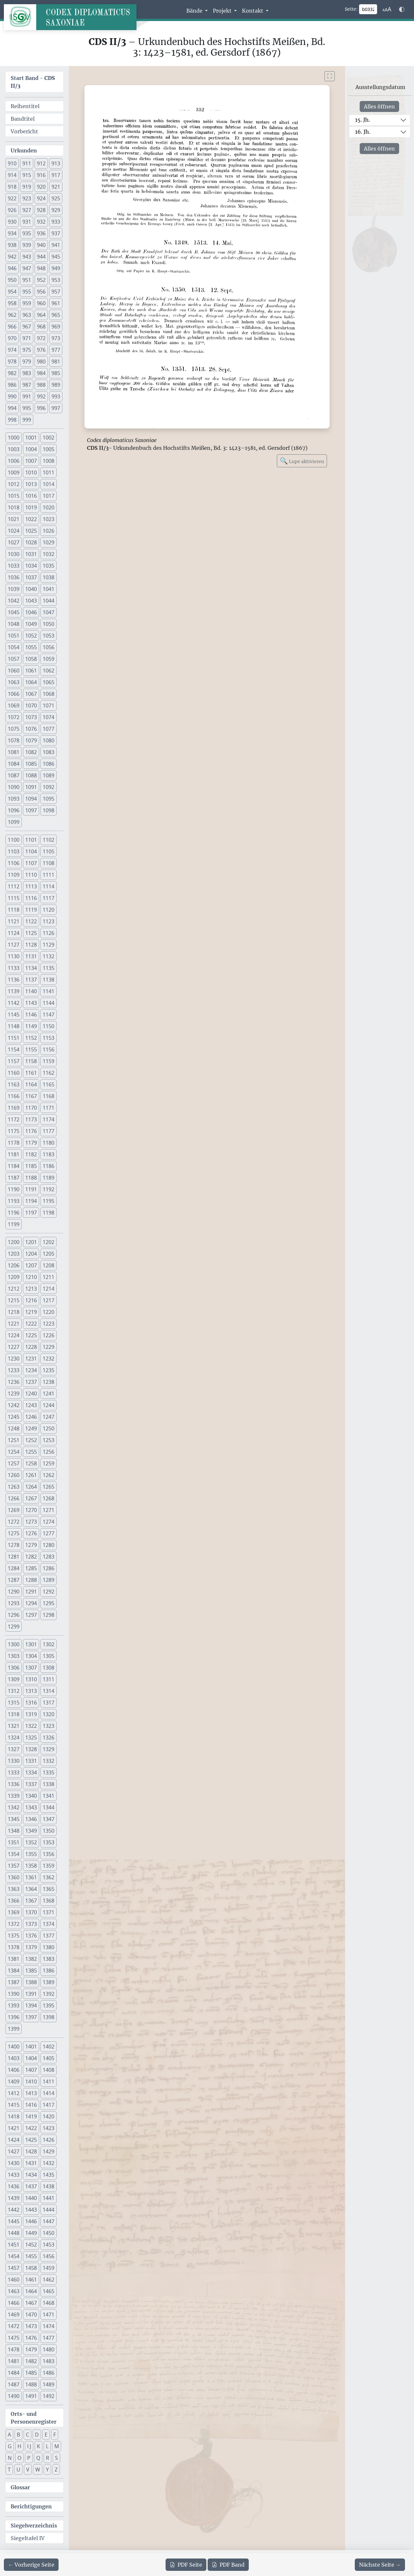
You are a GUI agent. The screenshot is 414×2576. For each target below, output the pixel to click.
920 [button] (41, 186)
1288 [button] (31, 1579)
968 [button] (41, 326)
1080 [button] (48, 740)
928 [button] (41, 210)
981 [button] (55, 361)
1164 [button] (31, 1084)
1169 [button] (13, 1107)
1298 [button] (48, 1614)
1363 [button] (13, 1889)
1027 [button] (13, 542)
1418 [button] (13, 2116)
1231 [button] (31, 1358)
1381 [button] (13, 1958)
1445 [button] (13, 2221)
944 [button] (41, 256)
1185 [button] (31, 1166)
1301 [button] (31, 1644)
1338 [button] (48, 1784)
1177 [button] (48, 1131)
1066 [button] (13, 693)
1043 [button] (31, 600)
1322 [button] (31, 1725)
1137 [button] (31, 979)
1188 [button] (31, 1177)
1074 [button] (48, 717)
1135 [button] (48, 968)
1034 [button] (31, 565)
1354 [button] (13, 1854)
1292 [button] (48, 1591)
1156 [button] (48, 1049)
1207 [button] (31, 1265)
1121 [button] (13, 921)
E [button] (46, 2434)
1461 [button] (31, 2279)
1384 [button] (13, 1970)
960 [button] (41, 303)
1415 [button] (13, 2104)
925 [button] (55, 198)
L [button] (47, 2446)
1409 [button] (13, 2081)
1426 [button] (48, 2139)
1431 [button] (31, 2163)
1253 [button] (48, 1440)
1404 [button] (31, 2058)
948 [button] (41, 268)
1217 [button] (48, 1300)
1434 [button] (31, 2174)
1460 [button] (13, 2279)
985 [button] (55, 373)
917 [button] (55, 175)
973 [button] (55, 338)
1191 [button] (31, 1189)
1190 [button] (13, 1189)
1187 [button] (13, 1177)
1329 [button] (48, 1749)
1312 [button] (13, 1690)
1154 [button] (13, 1049)
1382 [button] (31, 1958)
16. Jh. (362, 131)
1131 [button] (31, 956)
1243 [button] (31, 1405)
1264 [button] (31, 1486)
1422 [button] (31, 2128)
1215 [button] (13, 1300)
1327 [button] (13, 1749)
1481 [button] (13, 2361)
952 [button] (41, 279)
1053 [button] (48, 635)
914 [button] (12, 175)
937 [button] (55, 233)
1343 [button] (31, 1807)
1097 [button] (31, 810)
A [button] (9, 2434)
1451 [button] (13, 2244)
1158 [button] (31, 1061)
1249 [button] (31, 1428)
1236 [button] (13, 1381)
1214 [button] (48, 1288)
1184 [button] (13, 1166)
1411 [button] (48, 2081)
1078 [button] (13, 740)
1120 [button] (48, 909)
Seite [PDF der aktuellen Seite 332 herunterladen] (186, 2565)
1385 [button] (31, 1970)
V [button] (27, 2469)
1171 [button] (48, 1107)
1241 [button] (48, 1393)
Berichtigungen (31, 2506)
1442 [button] (13, 2209)
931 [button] (26, 221)
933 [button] (55, 221)
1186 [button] (48, 1166)
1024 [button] (13, 530)
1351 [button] (13, 1842)
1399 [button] (13, 2028)
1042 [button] (13, 600)
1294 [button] (31, 1603)
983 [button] (26, 373)
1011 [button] (48, 472)
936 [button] (41, 233)
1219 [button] (31, 1312)
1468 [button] (48, 2302)
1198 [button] (48, 1212)
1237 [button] (31, 1381)
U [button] (18, 2469)
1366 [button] (13, 1900)
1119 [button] (31, 909)
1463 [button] (13, 2291)
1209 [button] (13, 1277)
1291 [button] (31, 1591)
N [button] (10, 2457)
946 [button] (12, 268)
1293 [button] (13, 1603)
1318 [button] (13, 1714)
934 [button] (12, 233)
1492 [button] (48, 2396)
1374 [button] (48, 1923)
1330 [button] (13, 1760)
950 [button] (12, 279)
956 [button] (41, 291)
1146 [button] (31, 1014)
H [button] (19, 2446)
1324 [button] (13, 1737)
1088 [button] (31, 775)
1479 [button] (31, 2349)
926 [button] (12, 210)
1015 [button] (13, 495)
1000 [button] (13, 437)
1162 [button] (48, 1072)
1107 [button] (31, 863)
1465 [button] (48, 2291)
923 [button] (26, 198)
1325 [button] (31, 1737)
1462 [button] (48, 2279)
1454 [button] (13, 2256)
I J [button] (29, 2446)
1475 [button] (13, 2337)
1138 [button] (48, 979)
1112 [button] (13, 886)
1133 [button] (13, 968)
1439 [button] (13, 2198)
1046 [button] (31, 612)
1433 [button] (13, 2174)
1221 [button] (13, 1323)
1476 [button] (31, 2337)
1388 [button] (31, 1982)
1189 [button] (48, 1177)
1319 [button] (31, 1714)
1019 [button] (31, 507)
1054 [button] (13, 647)
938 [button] (12, 245)
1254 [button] (13, 1451)
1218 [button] (13, 1312)
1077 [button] (48, 728)
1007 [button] (31, 460)
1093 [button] (13, 798)
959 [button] (26, 303)
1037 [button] (31, 577)
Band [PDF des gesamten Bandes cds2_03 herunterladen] (228, 2565)
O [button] (19, 2457)
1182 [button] (31, 1154)
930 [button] (12, 221)
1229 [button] (48, 1346)
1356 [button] (48, 1854)
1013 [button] (31, 484)
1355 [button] (31, 1854)
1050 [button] (48, 623)
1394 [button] (31, 2005)
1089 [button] (48, 775)
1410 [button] (31, 2081)
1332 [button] (48, 1760)
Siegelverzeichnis (34, 2525)
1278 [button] (13, 1545)
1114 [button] (48, 886)
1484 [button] (13, 2372)
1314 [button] (48, 1690)
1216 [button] (31, 1300)
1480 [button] (48, 2349)
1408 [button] (48, 2069)
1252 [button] (31, 1440)
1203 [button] (13, 1253)
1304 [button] (31, 1656)
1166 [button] (13, 1096)
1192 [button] (48, 1189)
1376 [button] (31, 1935)
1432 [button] (48, 2163)
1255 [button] (31, 1451)
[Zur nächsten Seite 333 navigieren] (380, 2565)
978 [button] (12, 361)
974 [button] (12, 349)
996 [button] (41, 408)
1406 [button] (13, 2069)
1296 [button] (13, 1614)
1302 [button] (48, 1644)
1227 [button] (13, 1346)
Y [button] (47, 2469)
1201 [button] (31, 1242)
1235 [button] (48, 1370)
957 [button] (55, 291)
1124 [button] (13, 933)
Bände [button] (195, 10)
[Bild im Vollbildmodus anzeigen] (329, 76)
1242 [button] (13, 1405)
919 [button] (26, 186)
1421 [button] (13, 2128)
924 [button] (41, 198)
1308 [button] (48, 1667)
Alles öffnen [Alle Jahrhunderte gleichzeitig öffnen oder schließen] (379, 106)
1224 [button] (13, 1335)
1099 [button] (13, 822)
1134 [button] (31, 968)
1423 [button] (48, 2128)
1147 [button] (48, 1014)
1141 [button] (48, 991)
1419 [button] (31, 2116)
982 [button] (12, 373)
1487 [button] (13, 2384)
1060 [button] (13, 670)
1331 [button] (31, 1760)
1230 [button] (13, 1358)
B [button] (18, 2434)
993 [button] (55, 396)
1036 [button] (13, 577)
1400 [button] (13, 2046)
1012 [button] (13, 484)
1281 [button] (13, 1556)
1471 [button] (48, 2314)
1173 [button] (31, 1119)
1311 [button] (48, 1679)
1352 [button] (31, 1842)
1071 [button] (48, 705)
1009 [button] (13, 472)
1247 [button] (48, 1416)
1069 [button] (13, 705)
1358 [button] (31, 1865)
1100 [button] (13, 839)
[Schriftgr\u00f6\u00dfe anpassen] (387, 9)
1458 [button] (31, 2267)
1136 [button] (13, 979)
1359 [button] (48, 1865)
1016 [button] (31, 495)
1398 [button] (48, 2017)
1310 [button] (31, 1679)
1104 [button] (31, 851)
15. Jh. (362, 120)
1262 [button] (48, 1475)
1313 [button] (31, 1690)
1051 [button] (13, 635)
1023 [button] (48, 519)
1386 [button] (48, 1970)
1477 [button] (48, 2337)
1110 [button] (31, 874)
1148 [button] (13, 1026)
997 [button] (55, 408)
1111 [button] (48, 874)
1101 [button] (31, 839)
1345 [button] (13, 1819)
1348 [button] (13, 1830)
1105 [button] (48, 851)
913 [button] (55, 163)
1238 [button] (48, 1381)
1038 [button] (48, 577)
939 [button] (26, 245)
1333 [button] (13, 1772)
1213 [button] (31, 1288)
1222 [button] (31, 1323)
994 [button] (12, 408)
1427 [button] (13, 2151)
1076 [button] (31, 728)
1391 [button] (31, 1993)
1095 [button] (48, 798)
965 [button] (55, 314)
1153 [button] (48, 1037)
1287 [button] (13, 1579)
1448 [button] (13, 2233)
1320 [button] (48, 1714)
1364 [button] (31, 1889)
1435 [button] (48, 2174)
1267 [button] (31, 1498)
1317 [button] (48, 1702)
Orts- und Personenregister (34, 2418)
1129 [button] (48, 944)
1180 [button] (48, 1142)
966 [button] (12, 326)
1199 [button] (13, 1224)
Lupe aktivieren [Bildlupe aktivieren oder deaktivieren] (302, 461)
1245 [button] (13, 1416)
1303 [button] (13, 1656)
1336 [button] (13, 1784)
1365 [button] (48, 1889)
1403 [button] (13, 2058)
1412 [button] (13, 2093)
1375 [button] (13, 1935)
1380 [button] (48, 1947)
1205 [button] (48, 1253)
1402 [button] (48, 2046)
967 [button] (26, 326)
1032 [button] (48, 554)
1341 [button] (48, 1795)
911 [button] (26, 163)
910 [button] (12, 163)
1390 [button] (13, 1993)
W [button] (37, 2469)
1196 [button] (13, 1212)
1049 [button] (31, 623)
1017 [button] (48, 495)
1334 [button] (31, 1772)
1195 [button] (48, 1201)
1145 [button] (13, 1014)
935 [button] (26, 233)
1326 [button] (48, 1737)
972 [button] (41, 338)
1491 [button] (31, 2396)
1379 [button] (31, 1947)
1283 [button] (48, 1556)
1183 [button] (48, 1154)
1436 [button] (13, 2186)
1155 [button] (31, 1049)
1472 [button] (13, 2326)
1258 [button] (31, 1463)
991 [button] (26, 396)
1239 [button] (13, 1393)
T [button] (9, 2469)
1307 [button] (31, 1667)
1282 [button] (31, 1556)
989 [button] (55, 384)
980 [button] (41, 361)
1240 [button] (31, 1393)
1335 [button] (48, 1772)
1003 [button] (13, 449)
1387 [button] (13, 1982)
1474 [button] (48, 2326)
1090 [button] (13, 787)
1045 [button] (13, 612)
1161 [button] (31, 1072)
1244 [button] (48, 1405)
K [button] (38, 2446)
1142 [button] (13, 1002)
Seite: (351, 9)
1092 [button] (48, 787)
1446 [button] (31, 2221)
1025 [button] (31, 530)
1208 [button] (48, 1265)
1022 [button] (31, 519)
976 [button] (41, 349)
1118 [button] (13, 909)
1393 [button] (13, 2005)
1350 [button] (48, 1830)
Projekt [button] (223, 10)
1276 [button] (31, 1533)
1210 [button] (31, 1277)
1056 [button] (48, 647)
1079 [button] (31, 740)
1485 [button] (31, 2372)
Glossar (20, 2487)
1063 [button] (13, 682)
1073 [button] (31, 717)
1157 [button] (13, 1061)
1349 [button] (31, 1830)
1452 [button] (31, 2244)
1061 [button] (31, 670)
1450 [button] (48, 2233)
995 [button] (26, 408)
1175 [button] (13, 1131)
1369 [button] (13, 1912)
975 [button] (26, 349)
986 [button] (12, 384)
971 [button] (26, 338)
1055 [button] (31, 647)
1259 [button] (48, 1463)
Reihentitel (25, 106)
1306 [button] (13, 1667)
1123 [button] (48, 921)
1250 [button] (48, 1428)
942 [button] (12, 256)
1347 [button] (48, 1819)
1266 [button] (13, 1498)
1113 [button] (31, 886)
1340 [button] (31, 1795)
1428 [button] (31, 2151)
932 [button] (41, 221)
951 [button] (26, 279)
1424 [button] (13, 2139)
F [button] (54, 2434)
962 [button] (12, 314)
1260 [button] (13, 1475)
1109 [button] (13, 874)
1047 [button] (48, 612)
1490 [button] (13, 2396)
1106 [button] (13, 863)
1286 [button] (48, 1568)
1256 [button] (48, 1451)
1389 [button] (48, 1982)
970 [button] (12, 338)
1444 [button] (48, 2209)
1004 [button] (31, 449)
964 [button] (41, 314)
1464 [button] (31, 2291)
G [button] (10, 2446)
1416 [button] (31, 2104)
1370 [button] (31, 1912)
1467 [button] (31, 2302)
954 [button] (12, 291)
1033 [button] (13, 565)
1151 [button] (13, 1037)
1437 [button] (31, 2186)
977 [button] (55, 349)
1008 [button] (48, 460)
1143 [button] (31, 1002)
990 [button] (12, 396)
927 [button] (26, 210)
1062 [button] (48, 670)
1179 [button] (31, 1142)
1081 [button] (13, 752)
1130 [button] (13, 956)
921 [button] (55, 186)
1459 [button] (48, 2267)
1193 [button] (13, 1201)
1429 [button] (48, 2151)
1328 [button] (31, 1749)
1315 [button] (13, 1702)
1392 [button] (48, 1993)
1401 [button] (31, 2046)
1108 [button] (48, 863)
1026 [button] (48, 530)
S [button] (56, 2457)
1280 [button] (48, 1545)
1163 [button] (13, 1084)
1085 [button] (31, 763)
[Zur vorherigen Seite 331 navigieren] (31, 2565)
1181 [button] (13, 1154)
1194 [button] (31, 1201)
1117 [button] (48, 898)
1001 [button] (31, 437)
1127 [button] (13, 944)
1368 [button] (48, 1900)
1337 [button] (31, 1784)
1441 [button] (48, 2198)
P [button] (28, 2457)
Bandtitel (23, 119)
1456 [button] (48, 2256)
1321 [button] (13, 1725)
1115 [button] (13, 898)
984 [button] (41, 373)
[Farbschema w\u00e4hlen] (402, 9)
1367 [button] (31, 1900)
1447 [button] (48, 2221)
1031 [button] (31, 554)
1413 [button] (31, 2093)
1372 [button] (13, 1923)
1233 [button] (13, 1370)
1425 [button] (31, 2139)
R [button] (47, 2457)
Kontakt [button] (253, 10)
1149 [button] (31, 1026)
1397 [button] (31, 2017)
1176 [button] (31, 1131)
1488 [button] (31, 2384)
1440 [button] (31, 2198)
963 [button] (26, 314)
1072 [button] (13, 717)
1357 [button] (13, 1865)
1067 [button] (31, 693)
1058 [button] (31, 658)
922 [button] (12, 198)
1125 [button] (31, 933)
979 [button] (26, 361)
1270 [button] (31, 1510)
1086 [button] (48, 763)
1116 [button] (31, 898)
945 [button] (55, 256)
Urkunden (24, 150)
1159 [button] (48, 1061)
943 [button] (26, 256)
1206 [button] (13, 1265)
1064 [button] (31, 682)
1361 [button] (31, 1877)
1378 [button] (13, 1947)
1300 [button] (13, 1644)
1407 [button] (31, 2069)
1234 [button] (31, 1370)
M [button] (56, 2446)
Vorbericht (24, 131)
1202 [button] (48, 1242)
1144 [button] (48, 1002)
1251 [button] (13, 1440)
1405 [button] (48, 2058)
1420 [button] (48, 2116)
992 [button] (41, 396)
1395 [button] (48, 2005)
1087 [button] (13, 775)
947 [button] (26, 268)
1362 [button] (48, 1877)
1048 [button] (13, 623)
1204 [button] (31, 1253)
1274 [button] (48, 1521)
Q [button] (38, 2457)
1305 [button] (48, 1656)
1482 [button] (31, 2361)
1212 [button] (13, 1288)
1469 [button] (13, 2314)
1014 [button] (48, 484)
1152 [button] (31, 1037)
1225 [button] (31, 1335)
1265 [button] (48, 1486)
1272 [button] (13, 1521)
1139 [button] (13, 991)
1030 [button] (13, 554)
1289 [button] (48, 1579)
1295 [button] (48, 1603)
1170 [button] (31, 1107)
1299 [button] (13, 1626)
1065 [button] (48, 682)
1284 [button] (13, 1568)
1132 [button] (48, 956)
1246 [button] (31, 1416)
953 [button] (55, 279)
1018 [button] (13, 507)
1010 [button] (31, 472)
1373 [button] (31, 1923)
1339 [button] (13, 1795)
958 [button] (12, 303)
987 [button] (26, 384)
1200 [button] (13, 1242)
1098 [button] (48, 810)
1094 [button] (31, 798)
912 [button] (41, 163)
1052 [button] (31, 635)
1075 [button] (13, 728)
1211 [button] (48, 1277)
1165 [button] (48, 1084)
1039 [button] (13, 589)
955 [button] (26, 291)
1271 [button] (48, 1510)
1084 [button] (13, 763)
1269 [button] (13, 1510)
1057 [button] (13, 658)
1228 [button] (31, 1346)
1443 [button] (31, 2209)
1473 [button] (31, 2326)
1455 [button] (31, 2256)
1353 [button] (48, 1842)
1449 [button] (31, 2233)
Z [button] (56, 2469)
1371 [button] (48, 1912)
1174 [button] (48, 1119)
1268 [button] (48, 1498)
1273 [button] (31, 1521)
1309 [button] (13, 1679)
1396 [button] (13, 2017)
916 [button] (41, 175)
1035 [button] (48, 565)
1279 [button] (31, 1545)
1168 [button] (48, 1096)
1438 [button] (48, 2186)
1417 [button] (48, 2104)
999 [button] (26, 419)
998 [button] (12, 419)
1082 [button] (31, 752)
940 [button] (41, 245)
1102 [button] (48, 839)
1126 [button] (48, 933)
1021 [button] (13, 519)
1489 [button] (48, 2384)
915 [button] (26, 175)
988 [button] (41, 384)
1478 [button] (13, 2349)
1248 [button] (13, 1428)
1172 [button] (13, 1119)
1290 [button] (13, 1591)
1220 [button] (48, 1312)
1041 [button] (48, 589)
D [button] (37, 2434)
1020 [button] (48, 507)
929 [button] (55, 210)
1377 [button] (48, 1935)
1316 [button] (31, 1702)
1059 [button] (48, 658)
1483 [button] (48, 2361)
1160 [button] (13, 1072)
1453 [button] (48, 2244)
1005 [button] (48, 449)
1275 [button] (13, 1533)
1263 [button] (13, 1486)
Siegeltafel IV (28, 2538)
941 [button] (55, 245)
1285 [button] (31, 1568)
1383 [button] (48, 1958)
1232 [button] (48, 1358)
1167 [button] (31, 1096)
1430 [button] (13, 2163)
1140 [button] (31, 991)
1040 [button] (31, 589)
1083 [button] (48, 752)
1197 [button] (31, 1212)
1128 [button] (31, 944)
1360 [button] (13, 1877)
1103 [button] (13, 851)
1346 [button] (31, 1819)
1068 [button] (48, 693)
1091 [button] (31, 787)
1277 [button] (48, 1533)
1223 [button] (48, 1323)
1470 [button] (31, 2314)
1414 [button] (48, 2093)
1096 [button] (13, 810)
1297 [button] (31, 1614)
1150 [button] (48, 1026)
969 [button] (55, 326)
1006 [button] (13, 460)
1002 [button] (48, 437)
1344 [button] (48, 1807)
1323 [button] (48, 1725)
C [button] (27, 2434)
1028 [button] (31, 542)
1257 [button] (13, 1463)
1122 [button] (31, 921)
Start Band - (33, 82)
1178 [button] (13, 1142)
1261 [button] (31, 1475)
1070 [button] (31, 705)
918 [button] (12, 186)
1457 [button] (13, 2267)
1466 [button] (13, 2302)
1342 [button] (13, 1807)
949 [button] (55, 268)
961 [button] (55, 303)
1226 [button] (48, 1335)
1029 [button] (48, 542)
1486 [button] (48, 2372)
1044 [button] (48, 600)
